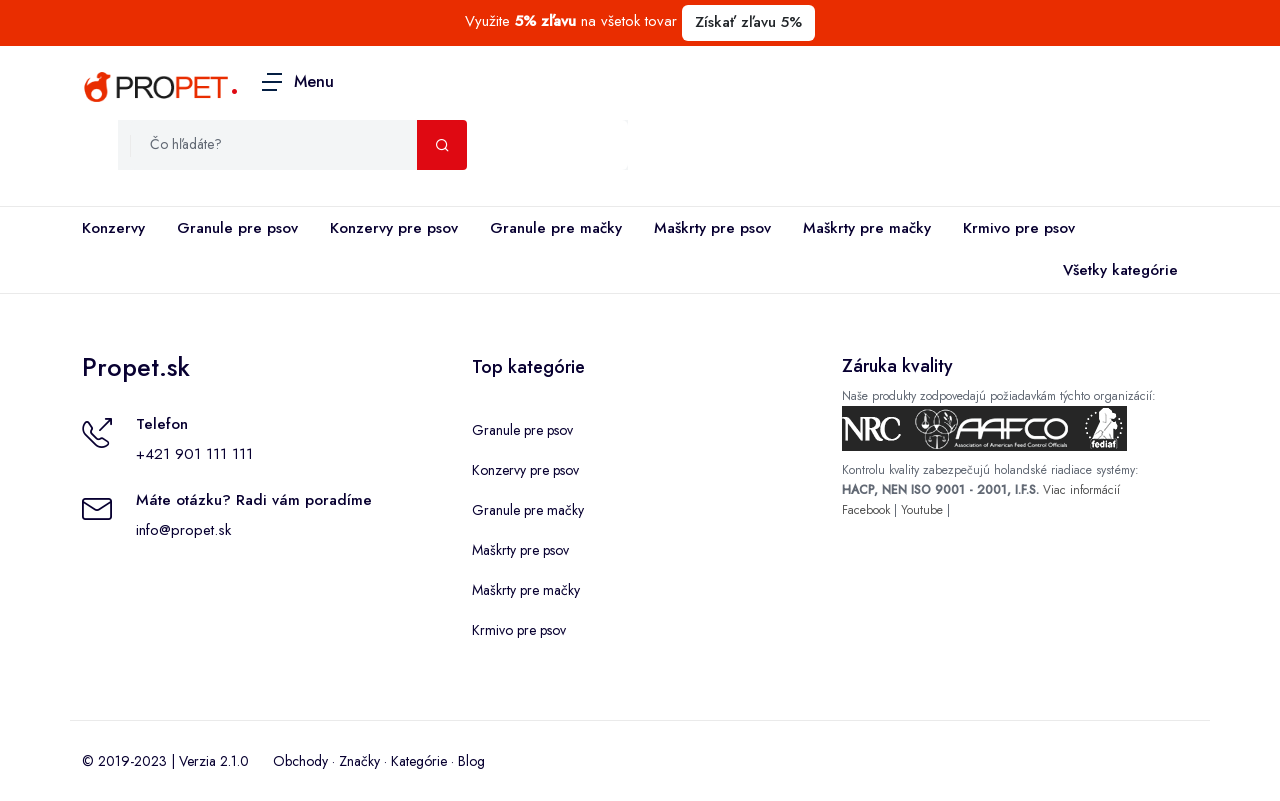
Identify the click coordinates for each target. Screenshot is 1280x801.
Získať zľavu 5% (748, 22)
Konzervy (113, 228)
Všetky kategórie (1116, 271)
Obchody (300, 761)
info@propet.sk (183, 530)
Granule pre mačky (556, 228)
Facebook (866, 510)
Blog (471, 761)
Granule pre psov (237, 228)
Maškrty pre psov (712, 228)
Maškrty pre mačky (867, 228)
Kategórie (419, 761)
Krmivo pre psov (1019, 228)
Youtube (922, 510)
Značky (359, 761)
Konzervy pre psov (394, 228)
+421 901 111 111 (194, 454)
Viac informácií (1081, 490)
